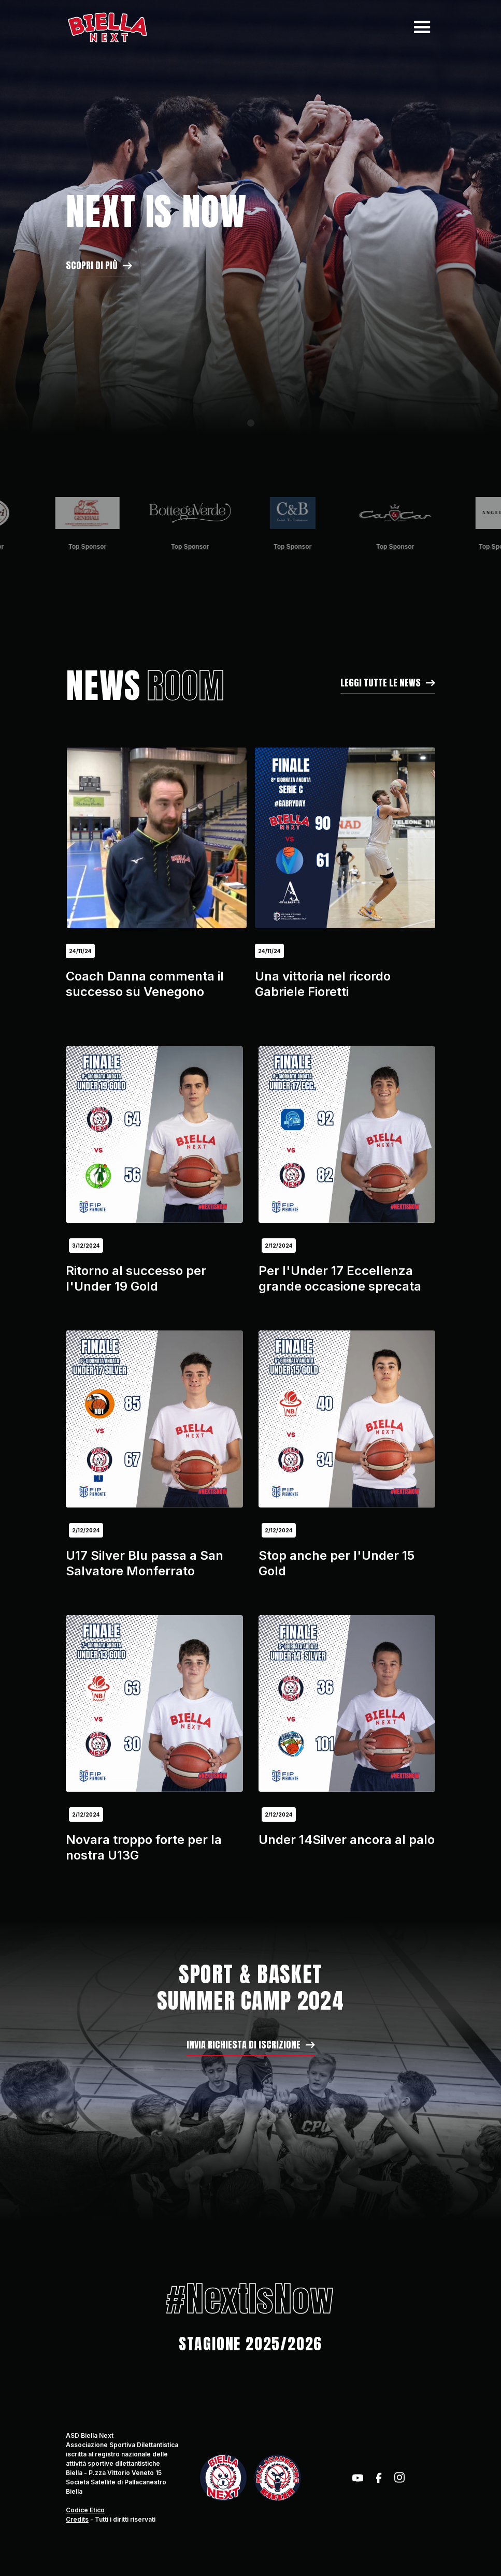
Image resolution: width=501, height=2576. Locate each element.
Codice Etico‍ (85, 2510)
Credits (77, 2519)
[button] (419, 27)
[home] (107, 27)
